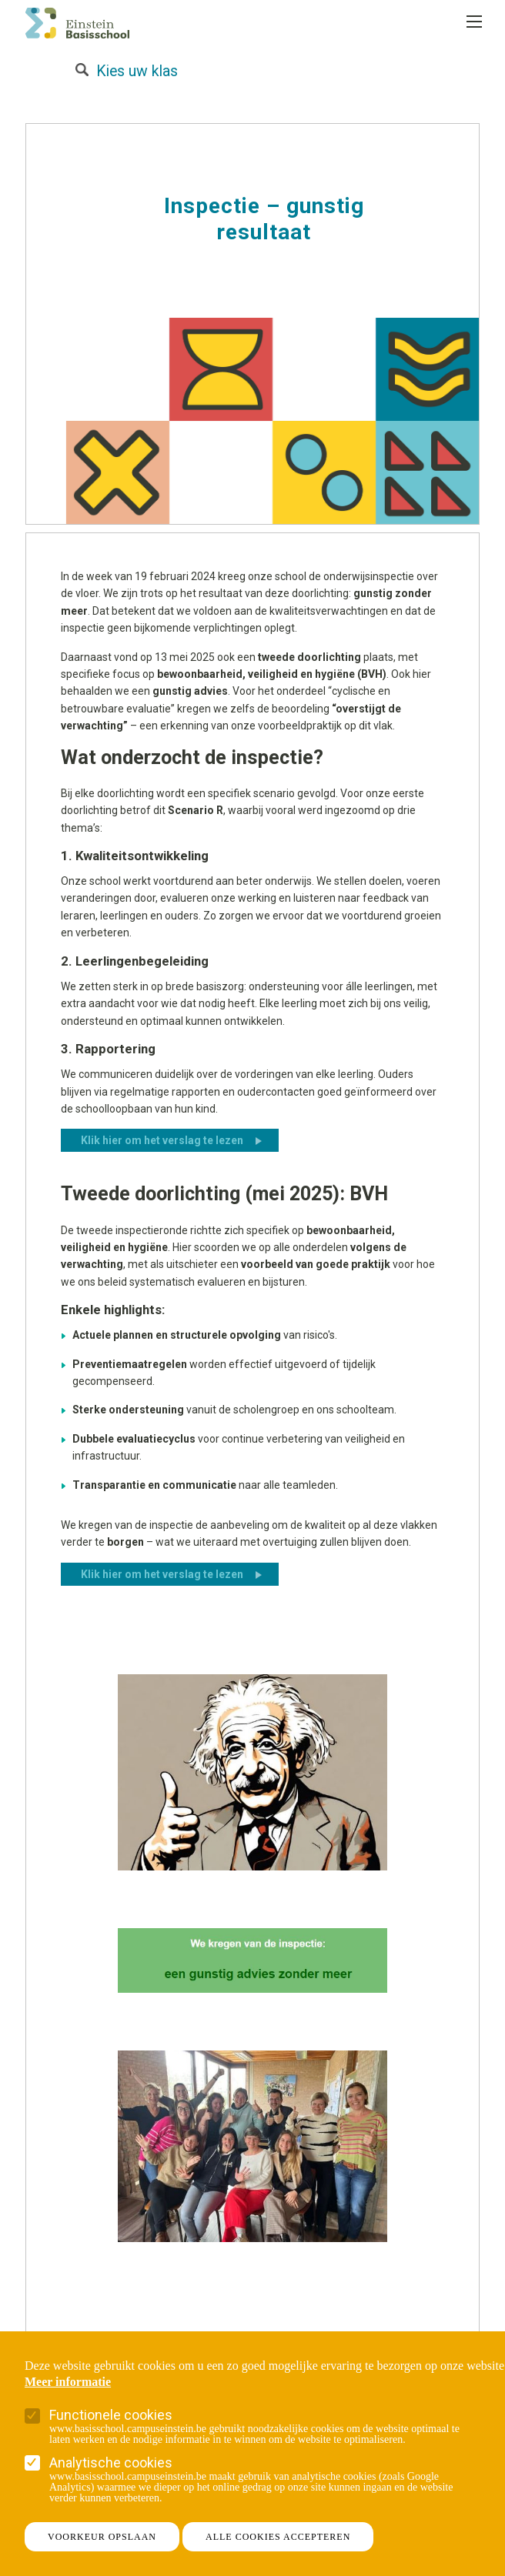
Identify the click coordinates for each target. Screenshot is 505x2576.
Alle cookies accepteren (278, 2536)
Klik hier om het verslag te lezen (162, 1140)
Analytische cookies (110, 2462)
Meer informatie (68, 2382)
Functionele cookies (110, 2415)
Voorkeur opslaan (102, 2536)
